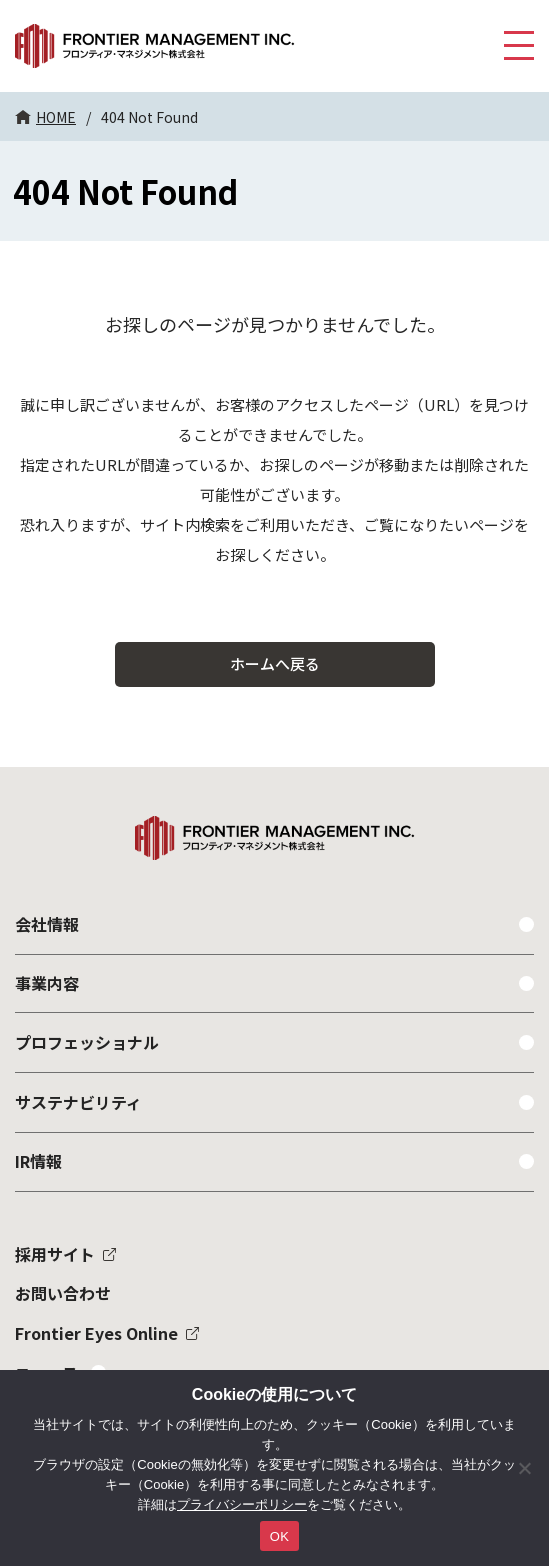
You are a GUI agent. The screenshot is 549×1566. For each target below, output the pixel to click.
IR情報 (38, 1161)
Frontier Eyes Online (96, 1333)
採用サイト (55, 1254)
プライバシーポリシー (242, 1504)
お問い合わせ (63, 1293)
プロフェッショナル (87, 1042)
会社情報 (47, 924)
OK (279, 1536)
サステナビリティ (78, 1102)
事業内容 (47, 983)
